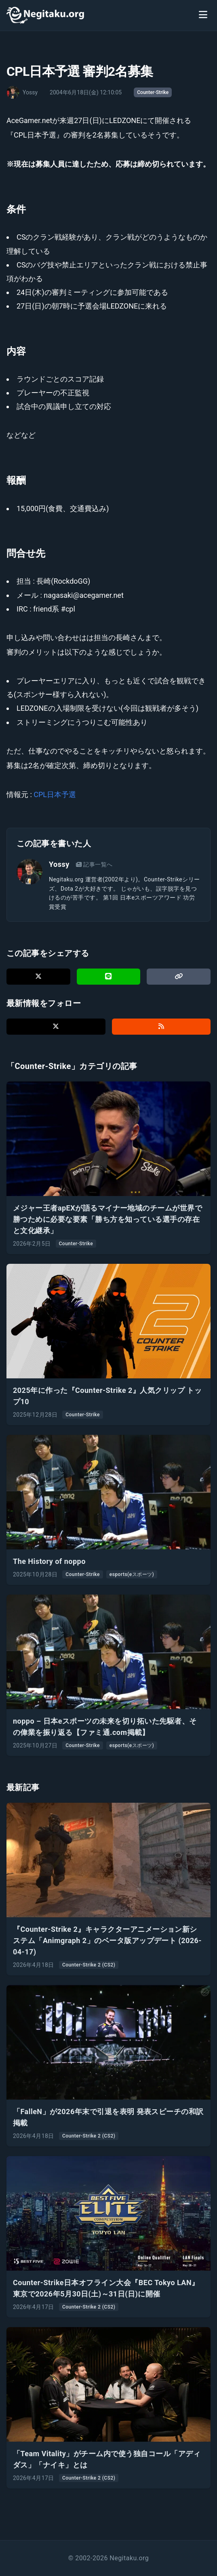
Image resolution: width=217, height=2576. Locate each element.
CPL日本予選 (55, 794)
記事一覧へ (94, 864)
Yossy (59, 864)
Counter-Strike (153, 92)
